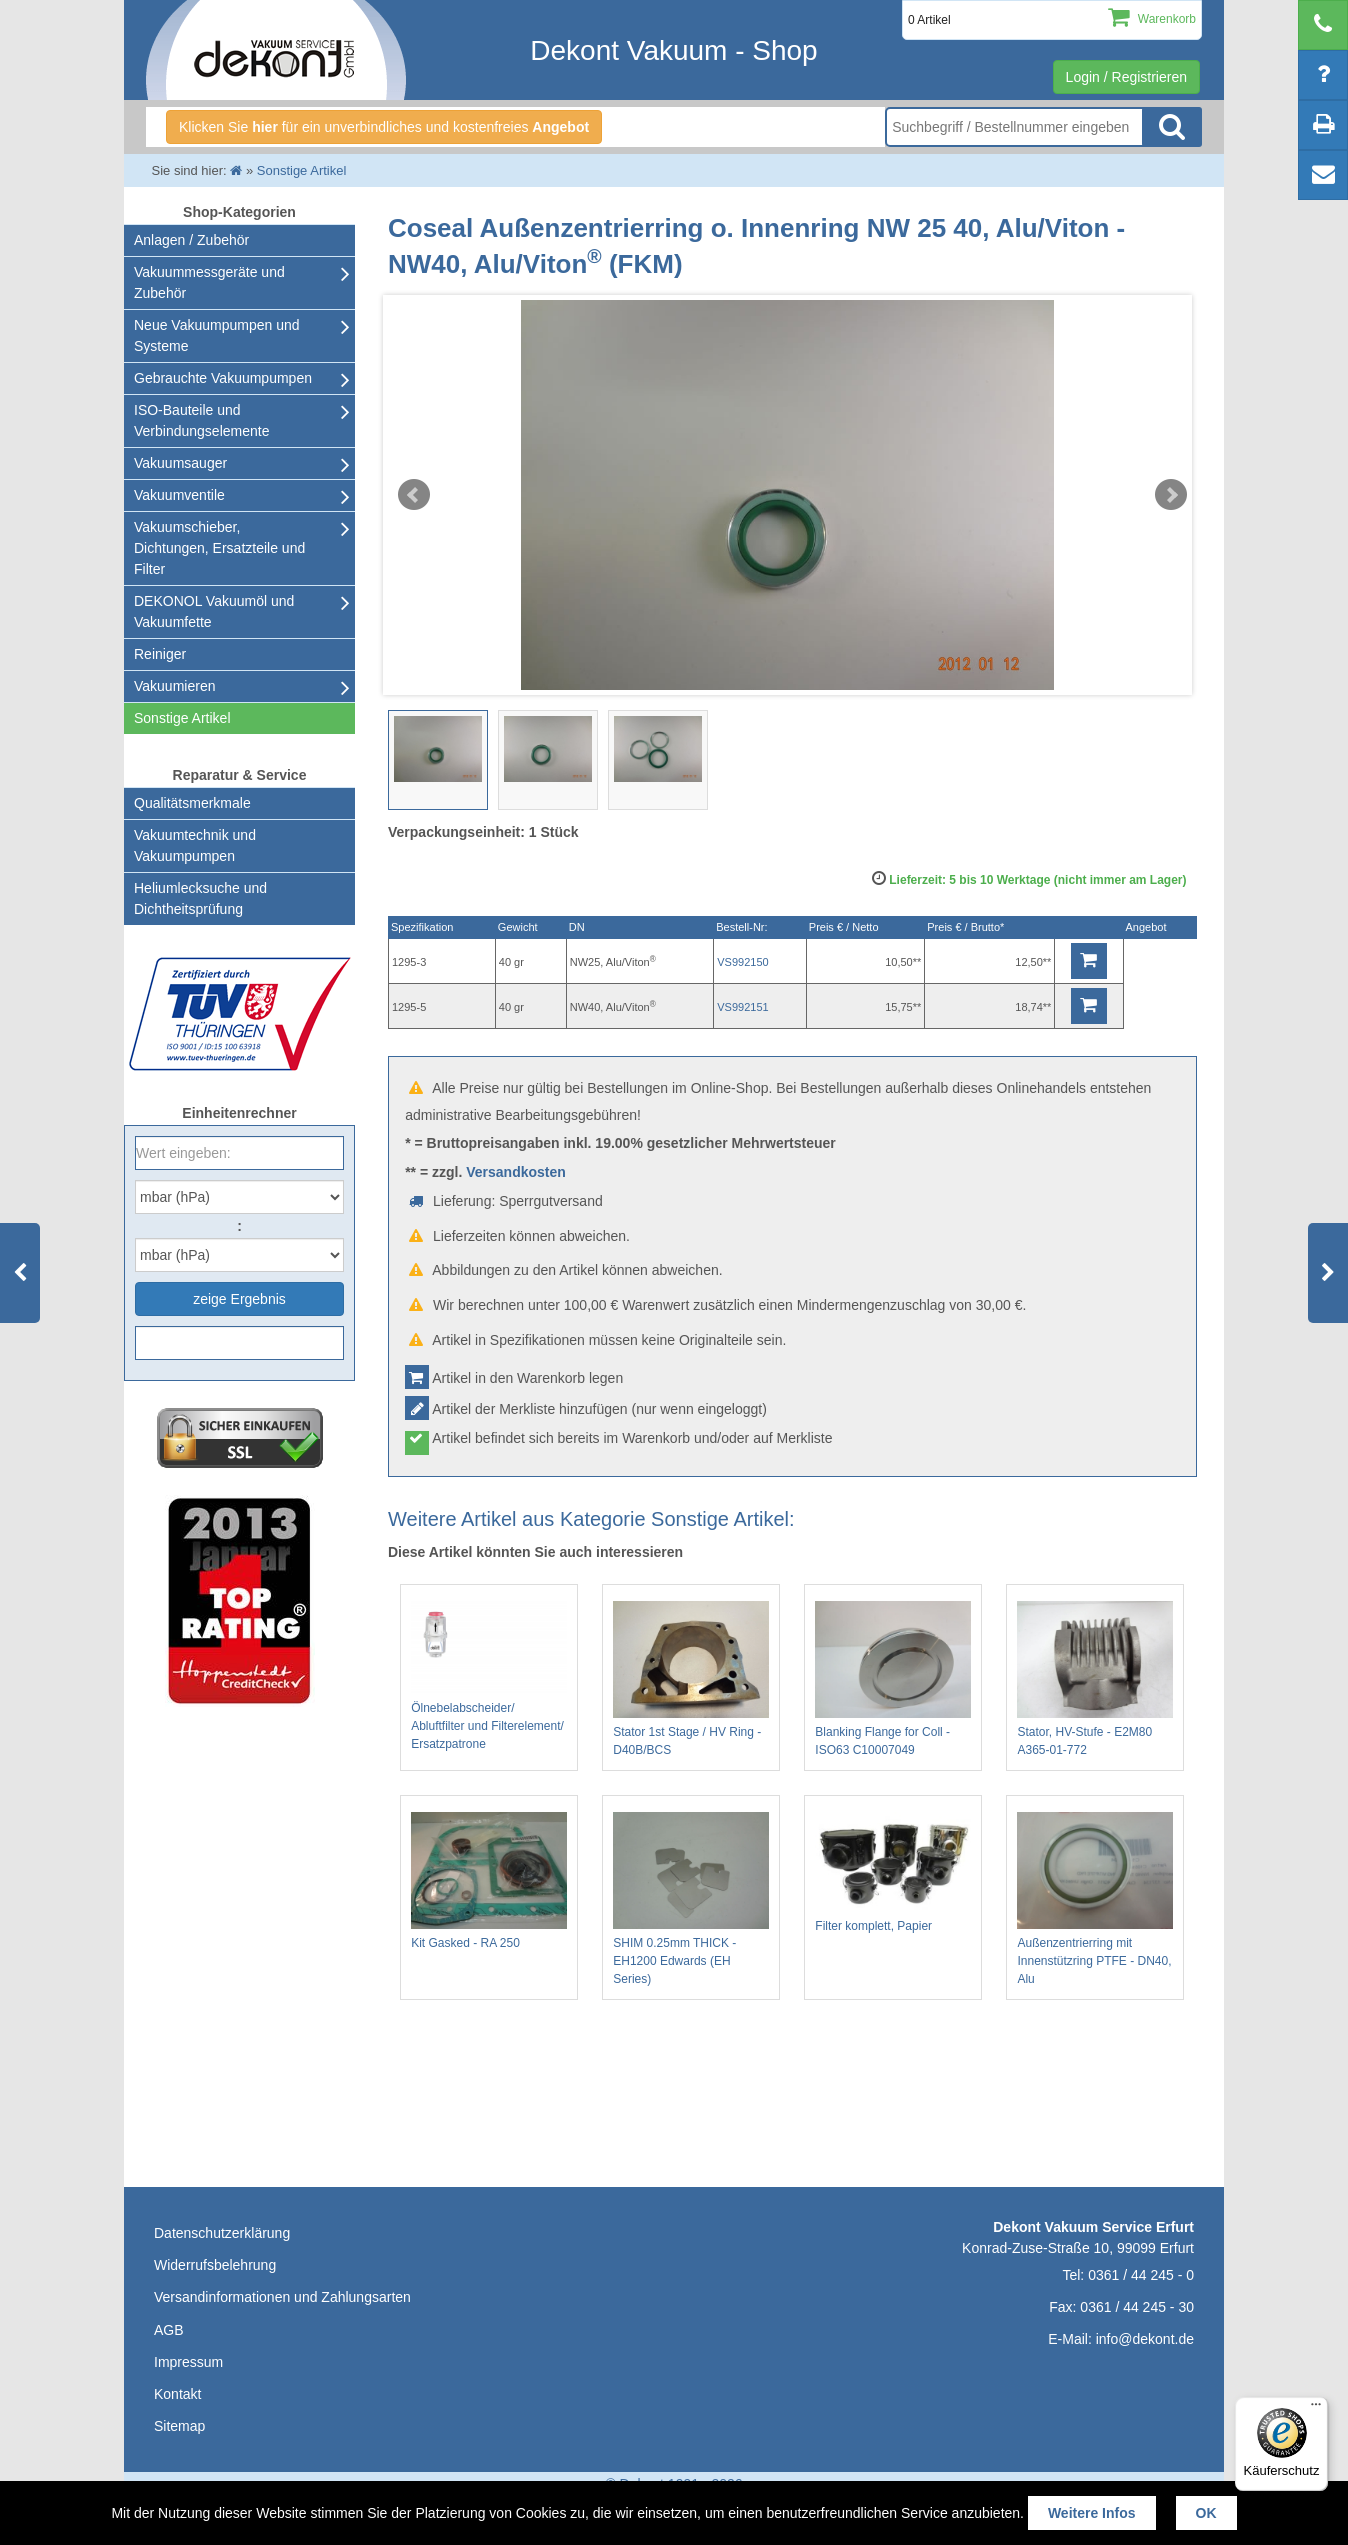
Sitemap (179, 2426)
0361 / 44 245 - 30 (1137, 2307)
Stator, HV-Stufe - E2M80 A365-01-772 (1095, 1679)
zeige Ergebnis (239, 1299)
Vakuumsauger (180, 463)
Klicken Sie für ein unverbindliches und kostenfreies (384, 127)
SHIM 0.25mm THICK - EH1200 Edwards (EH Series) (691, 1899)
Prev (414, 495)
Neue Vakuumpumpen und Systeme (217, 335)
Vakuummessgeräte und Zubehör (209, 282)
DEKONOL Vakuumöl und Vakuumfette (214, 611)
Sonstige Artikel (182, 718)
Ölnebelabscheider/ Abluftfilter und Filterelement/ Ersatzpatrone (489, 1676)
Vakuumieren (174, 686)
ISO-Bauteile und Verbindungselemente (201, 420)
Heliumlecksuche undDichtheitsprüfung (200, 898)
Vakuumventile (179, 495)
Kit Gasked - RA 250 (489, 1881)
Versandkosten (516, 1172)
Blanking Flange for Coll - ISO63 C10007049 (893, 1679)
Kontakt (177, 2394)
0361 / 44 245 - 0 (1141, 2275)
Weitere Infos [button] (1092, 2513)
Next (1171, 495)
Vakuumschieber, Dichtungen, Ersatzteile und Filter (219, 548)
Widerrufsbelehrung (215, 2265)
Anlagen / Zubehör (191, 240)
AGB (169, 2330)
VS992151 (742, 1007)
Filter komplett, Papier (893, 1872)
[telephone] (1323, 25)
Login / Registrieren (1126, 77)
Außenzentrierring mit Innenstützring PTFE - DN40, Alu (1095, 1899)
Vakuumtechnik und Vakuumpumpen (195, 845)
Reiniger (160, 654)
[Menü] (1316, 2409)
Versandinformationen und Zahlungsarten (282, 2297)
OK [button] (1206, 2513)
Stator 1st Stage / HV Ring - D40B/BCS (691, 1679)
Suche (1172, 127)
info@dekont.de (1145, 2339)
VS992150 (742, 962)
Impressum (188, 2362)
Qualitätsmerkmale (192, 803)
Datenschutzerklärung (222, 2233)
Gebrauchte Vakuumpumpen (223, 378)
